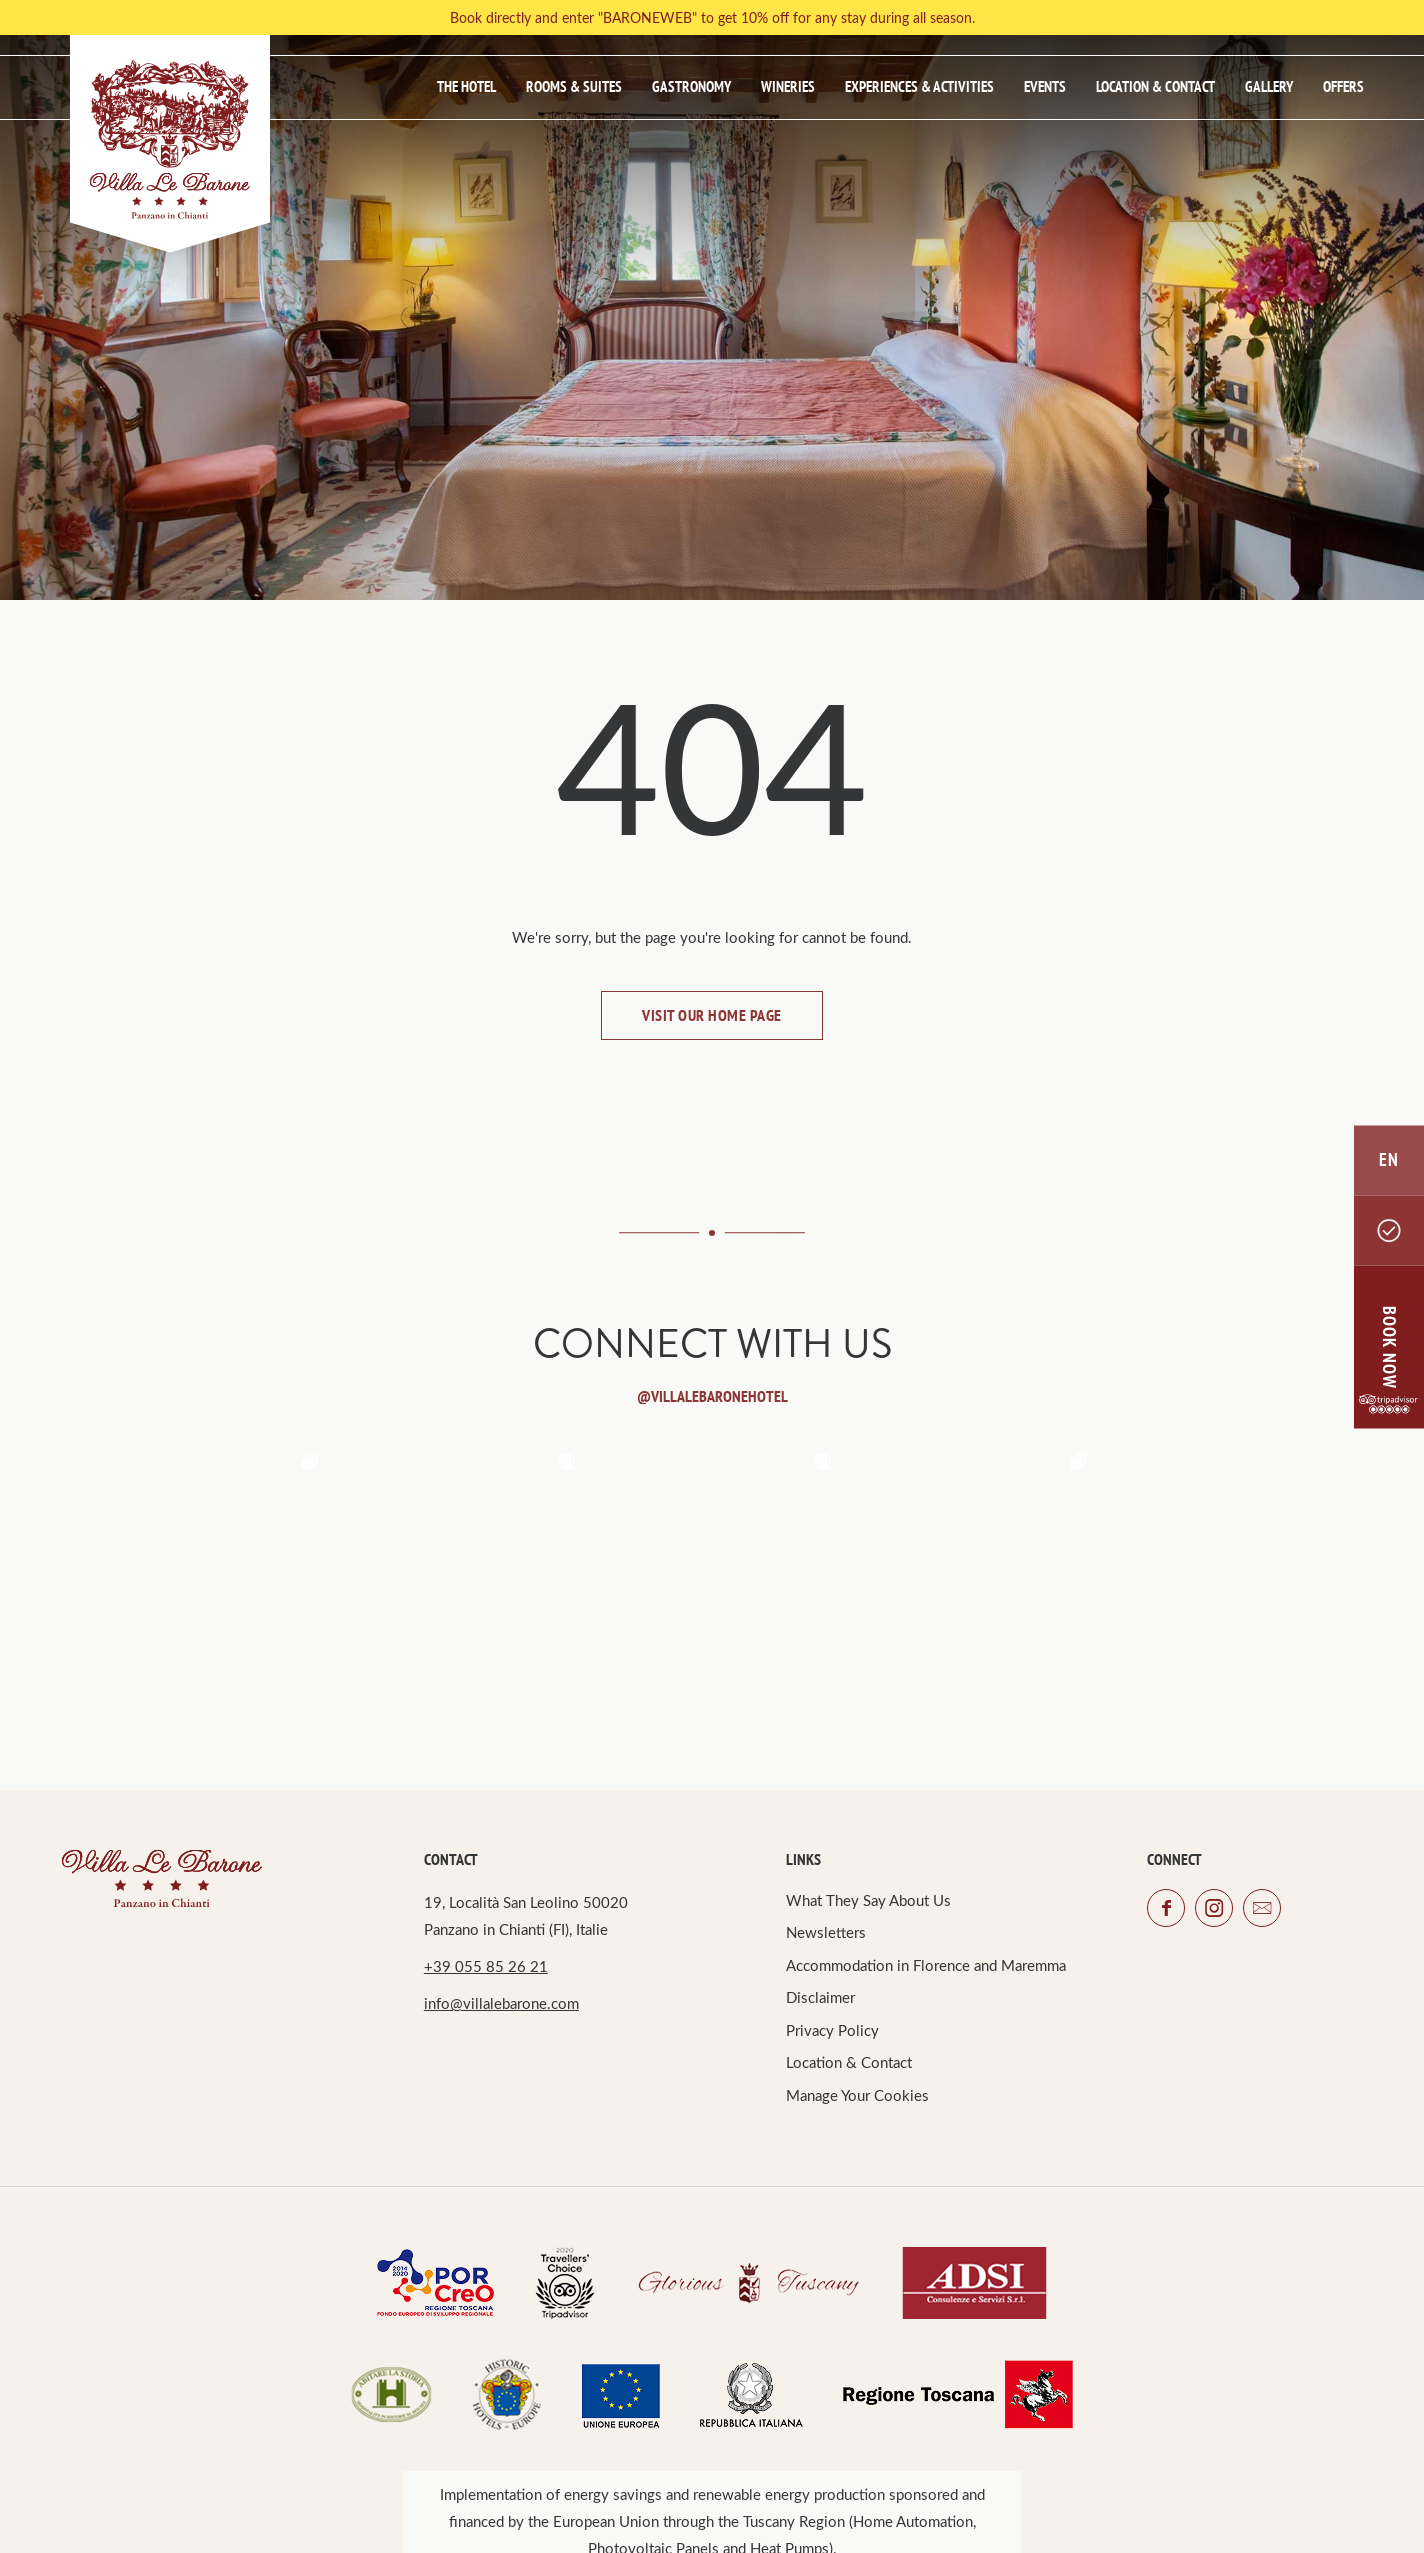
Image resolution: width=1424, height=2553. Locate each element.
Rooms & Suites (574, 86)
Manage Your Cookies (857, 2095)
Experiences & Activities (919, 86)
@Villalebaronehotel (712, 1396)
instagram (1214, 1908)
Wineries (788, 86)
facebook (1166, 1908)
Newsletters (826, 1932)
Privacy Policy (832, 2030)
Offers (1343, 86)
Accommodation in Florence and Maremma (926, 1965)
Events (1045, 86)
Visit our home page (712, 1015)
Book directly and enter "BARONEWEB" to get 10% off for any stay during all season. (712, 17)
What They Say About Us (868, 1900)
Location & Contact (1155, 86)
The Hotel (466, 86)
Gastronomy (691, 86)
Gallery (1269, 86)
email (1262, 1908)
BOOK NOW (1389, 1346)
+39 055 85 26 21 (486, 1966)
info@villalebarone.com (501, 2003)
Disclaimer (820, 1997)
